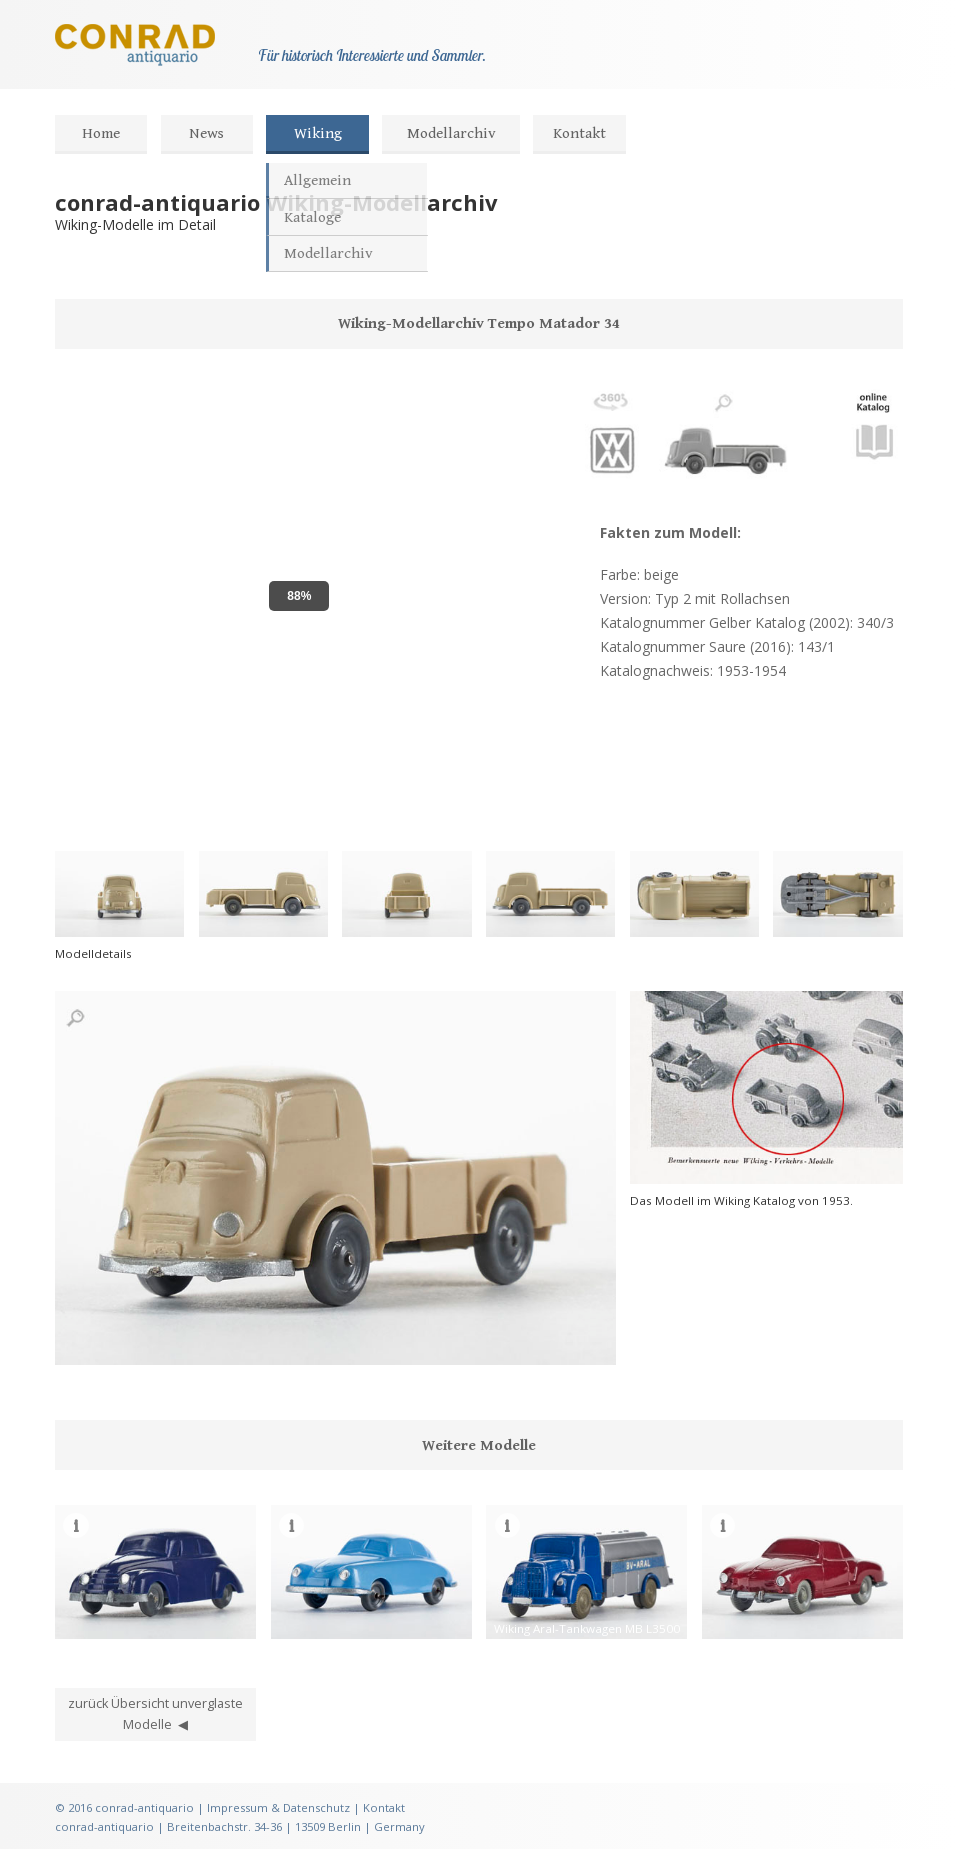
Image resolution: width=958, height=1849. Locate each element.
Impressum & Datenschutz (278, 1807)
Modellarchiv (451, 133)
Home (101, 133)
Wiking (318, 133)
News (206, 133)
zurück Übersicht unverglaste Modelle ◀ (155, 1714)
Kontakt (579, 133)
